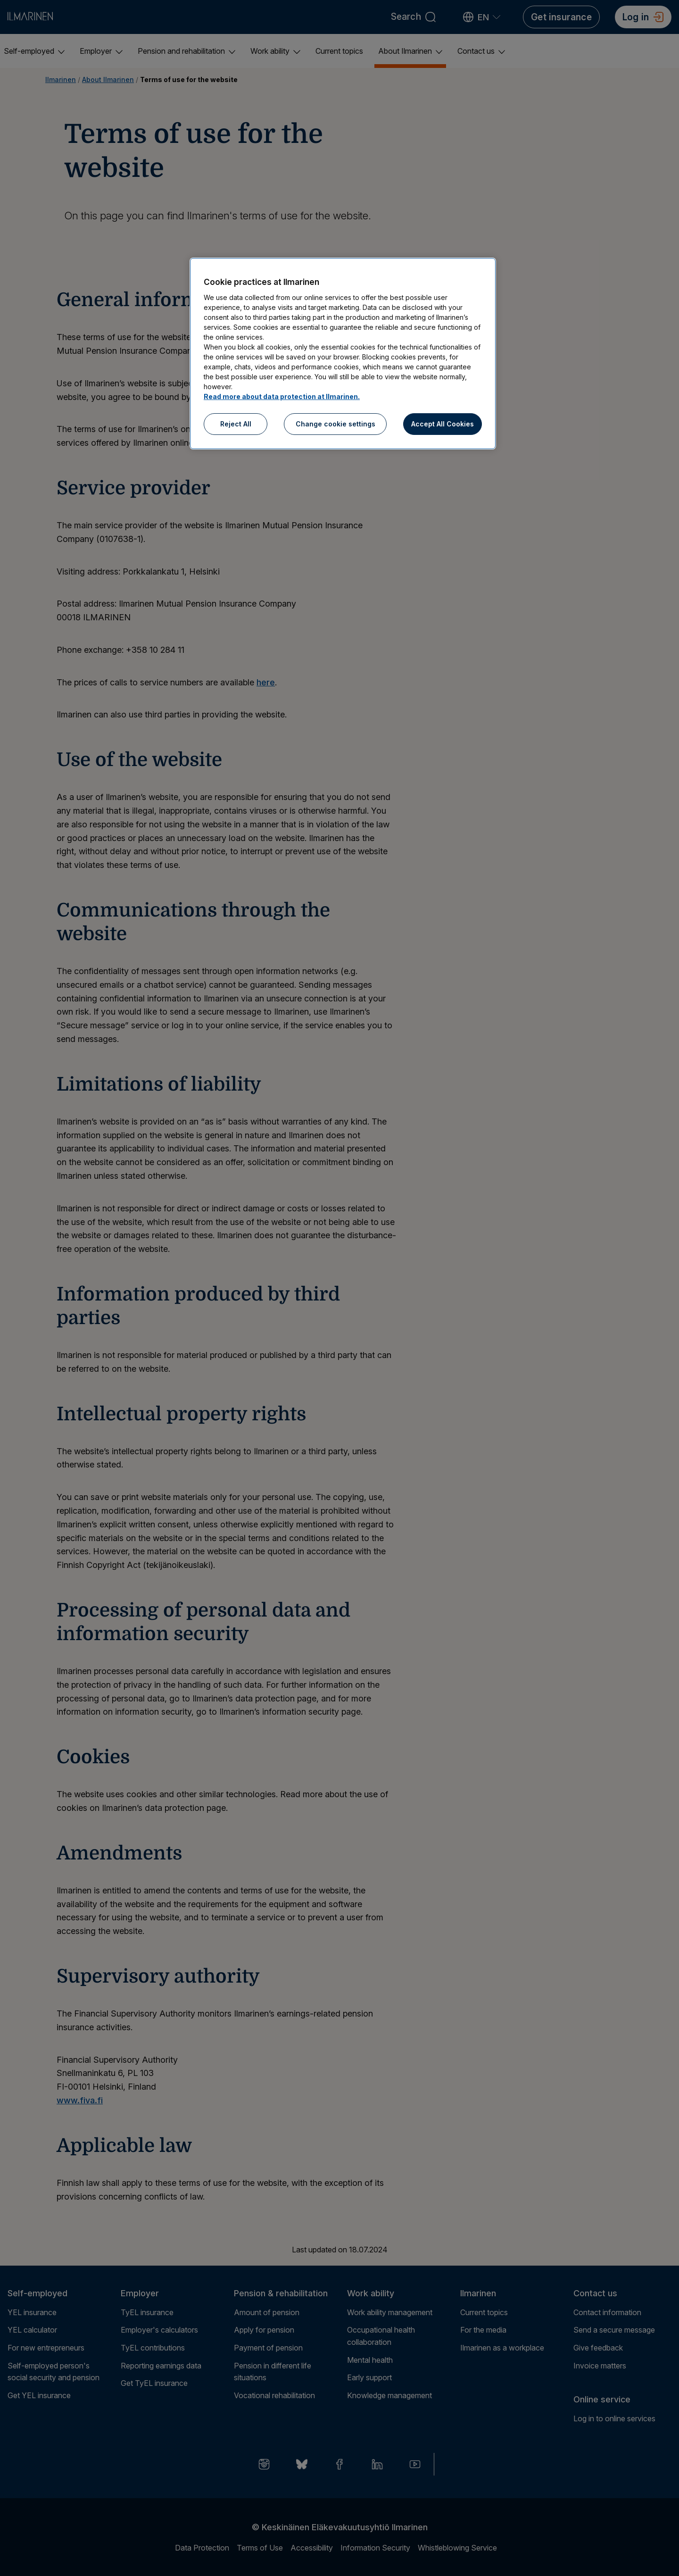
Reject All (235, 424)
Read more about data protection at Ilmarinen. (282, 396)
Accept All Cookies (442, 424)
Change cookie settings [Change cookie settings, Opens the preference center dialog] (335, 424)
